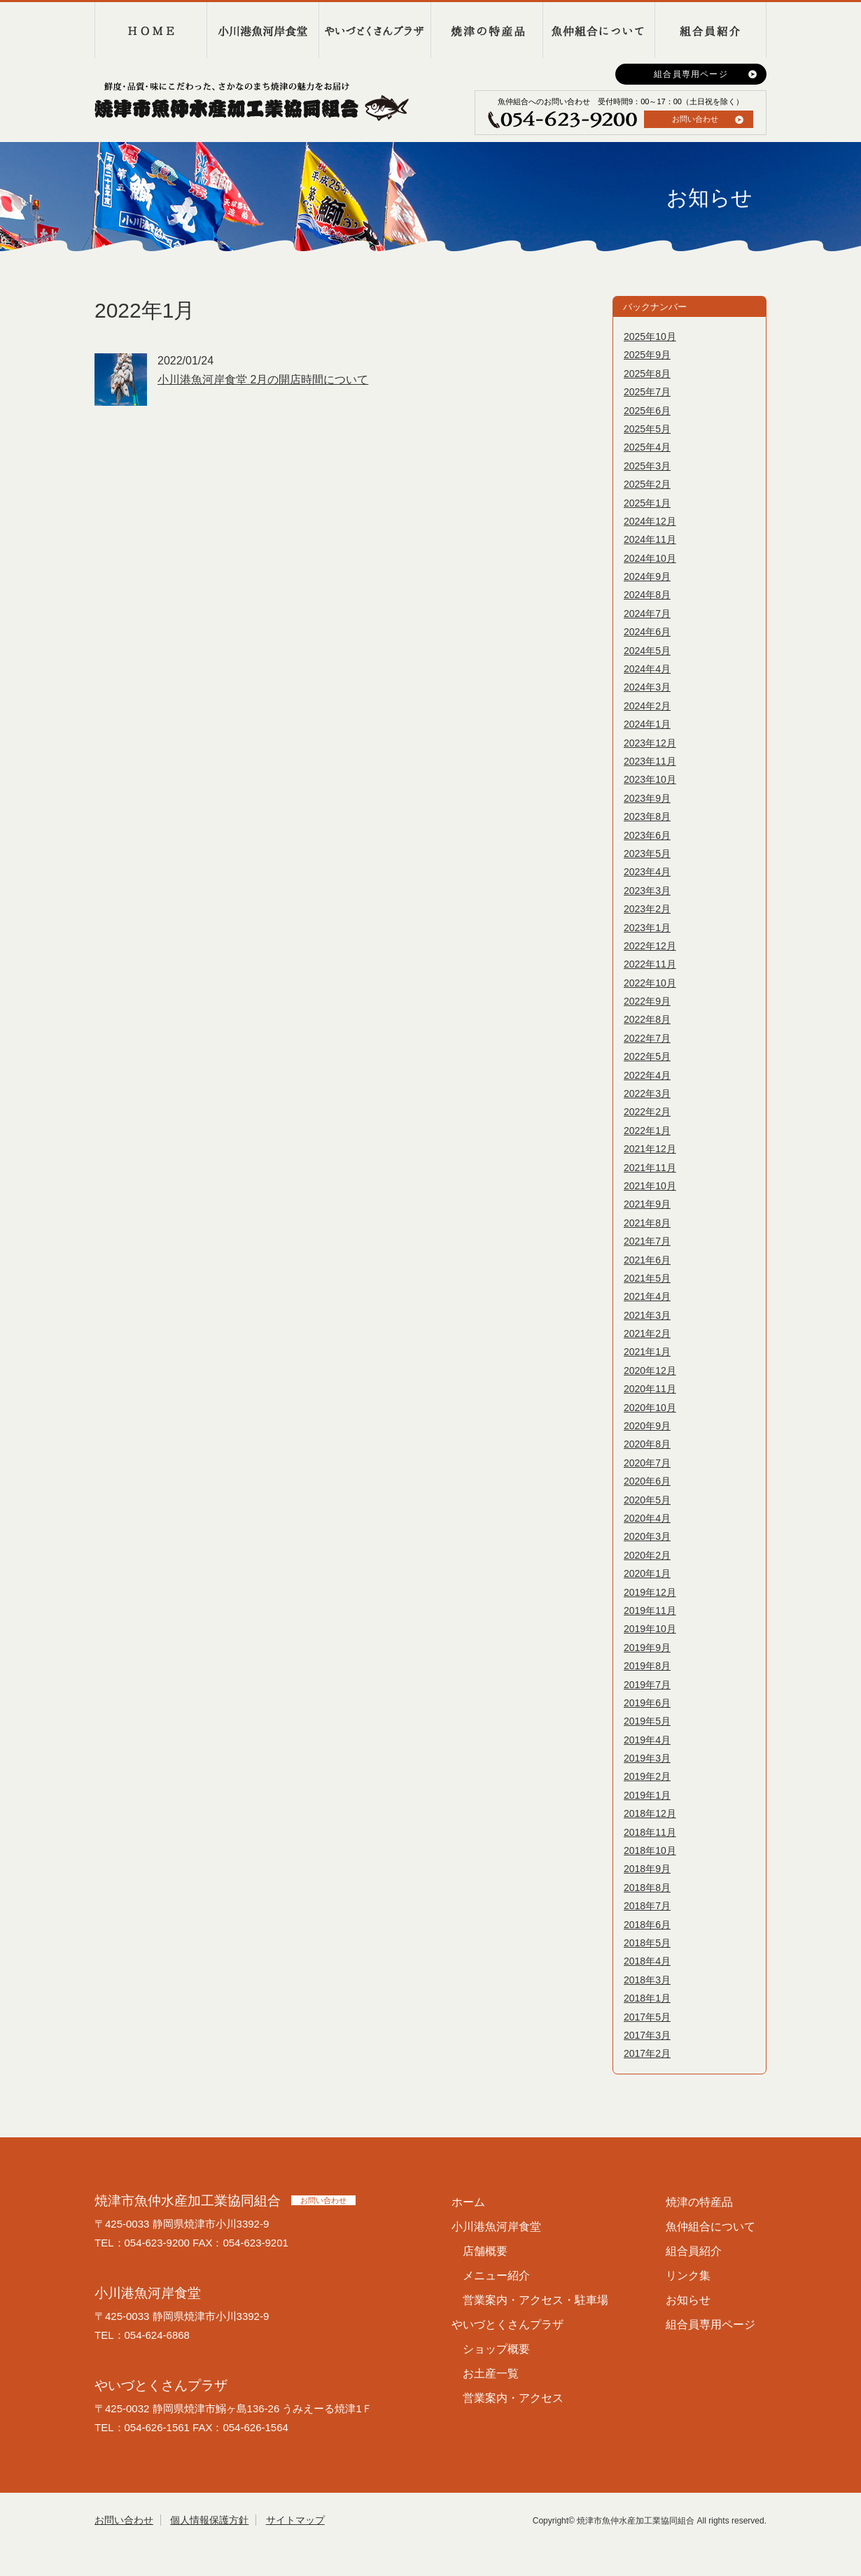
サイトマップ (295, 2520)
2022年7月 (647, 1038)
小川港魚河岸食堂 (262, 30)
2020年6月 (647, 1481)
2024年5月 (647, 650)
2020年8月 (647, 1444)
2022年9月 (647, 1001)
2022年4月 (647, 1075)
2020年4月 (647, 1518)
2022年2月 (647, 1111)
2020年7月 (647, 1463)
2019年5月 (647, 1721)
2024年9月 (647, 576)
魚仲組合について (598, 30)
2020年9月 (647, 1425)
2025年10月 (650, 336)
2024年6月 (647, 631)
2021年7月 (647, 1241)
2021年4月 (647, 1296)
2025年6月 (647, 410)
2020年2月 (647, 1555)
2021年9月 (647, 1204)
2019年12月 (650, 1592)
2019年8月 (647, 1665)
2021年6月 (647, 1260)
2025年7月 (647, 391)
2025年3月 (647, 466)
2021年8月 (647, 1223)
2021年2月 (647, 1333)
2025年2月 (647, 484)
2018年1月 (647, 1998)
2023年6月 (647, 835)
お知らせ (688, 2300)
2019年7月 (647, 1684)
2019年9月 (647, 1647)
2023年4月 (647, 871)
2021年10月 (650, 1185)
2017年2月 (647, 2053)
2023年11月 (650, 761)
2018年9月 (647, 1868)
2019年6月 (647, 1702)
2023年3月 (647, 890)
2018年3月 (647, 1980)
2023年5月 (647, 853)
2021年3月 (647, 1315)
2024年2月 (647, 706)
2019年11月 (650, 1610)
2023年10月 (650, 779)
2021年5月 (647, 1278)
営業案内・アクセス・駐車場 (535, 2300)
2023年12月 (650, 743)
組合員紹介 (710, 30)
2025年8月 (647, 373)
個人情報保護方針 (209, 2520)
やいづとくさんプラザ (374, 30)
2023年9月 (647, 798)
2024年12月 (650, 521)
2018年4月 (647, 1961)
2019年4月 (647, 1740)
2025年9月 (647, 354)
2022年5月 (647, 1056)
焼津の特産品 (486, 30)
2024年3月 (647, 687)
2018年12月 (650, 1813)
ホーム (468, 2202)
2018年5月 (647, 1942)
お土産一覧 (491, 2373)
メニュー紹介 (496, 2275)
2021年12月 (650, 1148)
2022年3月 (647, 1093)
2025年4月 (647, 447)
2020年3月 (647, 1536)
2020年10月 (650, 1407)
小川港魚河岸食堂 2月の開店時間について (263, 379)
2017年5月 (647, 2017)
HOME (150, 30)
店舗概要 (485, 2251)
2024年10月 (650, 558)
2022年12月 (650, 945)
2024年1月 (647, 724)
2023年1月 (647, 927)
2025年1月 (647, 503)
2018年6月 (647, 1924)
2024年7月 (647, 613)
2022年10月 (650, 983)
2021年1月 (647, 1351)
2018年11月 (650, 1832)
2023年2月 (647, 908)
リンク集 (688, 2275)
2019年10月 (650, 1628)
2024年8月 (647, 594)
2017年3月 (647, 2035)
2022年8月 (647, 1019)
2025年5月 (647, 428)
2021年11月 (650, 1167)
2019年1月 (647, 1795)
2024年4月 (647, 668)
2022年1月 (647, 1130)
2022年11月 (650, 964)
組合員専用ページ (691, 74)
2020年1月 (647, 1573)
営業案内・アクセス (513, 2398)
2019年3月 (647, 1758)
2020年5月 (647, 1500)
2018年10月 (650, 1850)
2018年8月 (647, 1887)
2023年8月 (647, 816)
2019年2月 (647, 1776)
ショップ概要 (496, 2349)
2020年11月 (650, 1388)
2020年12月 (650, 1370)
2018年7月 (647, 1905)
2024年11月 (650, 539)
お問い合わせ (695, 119)
